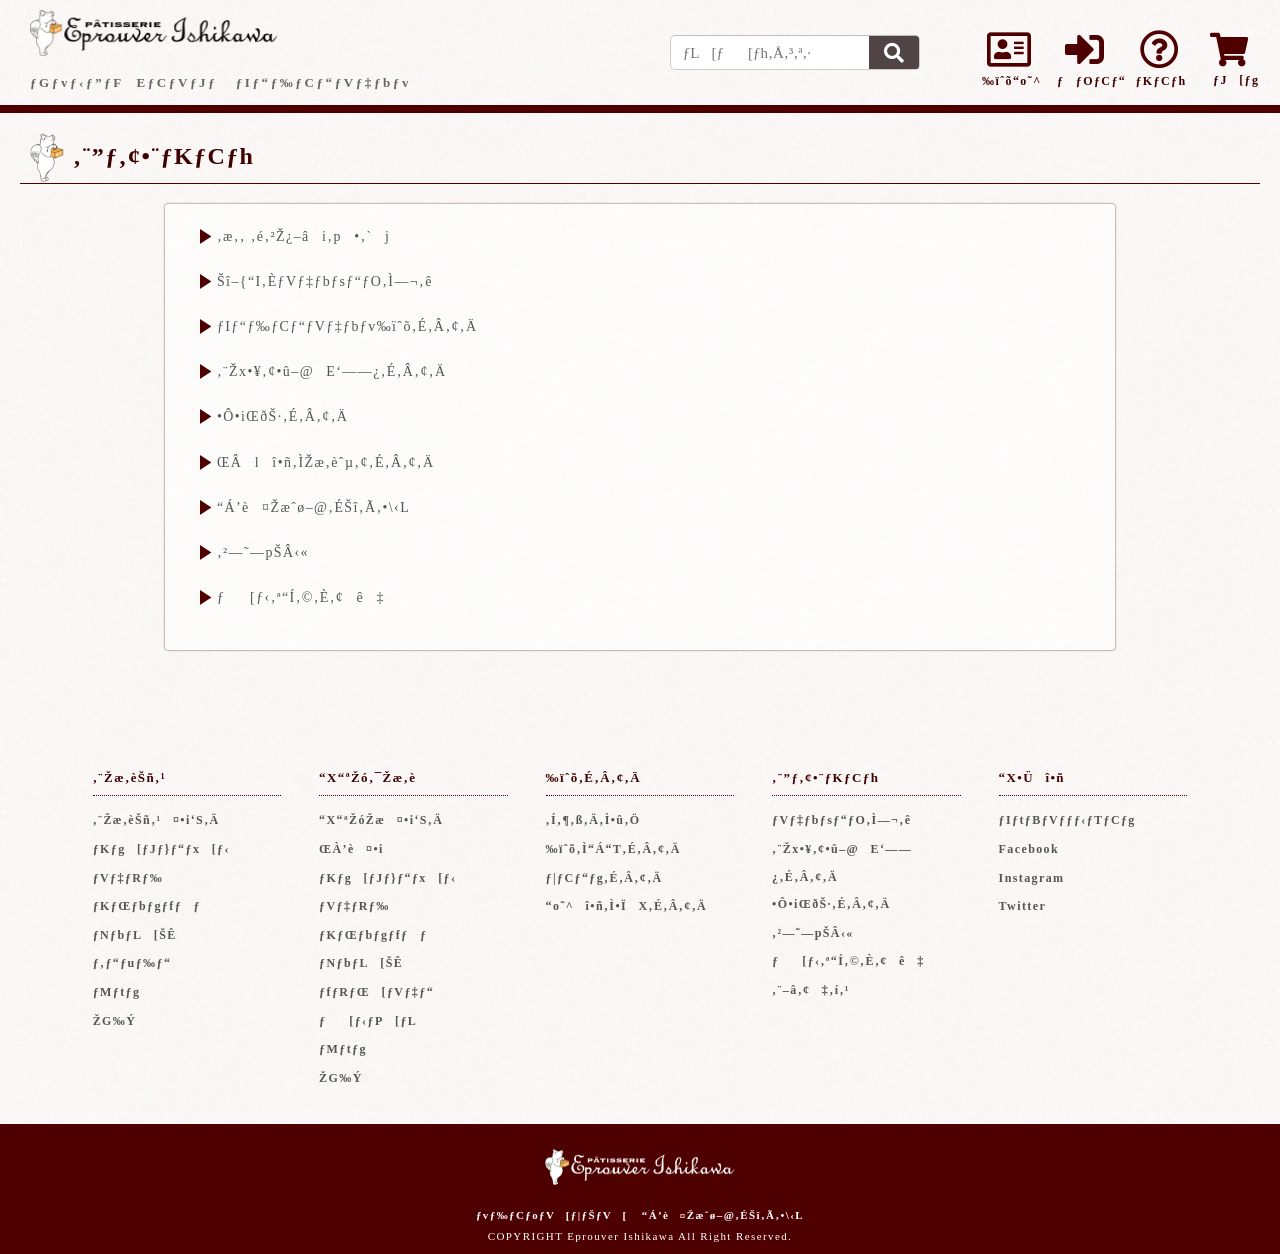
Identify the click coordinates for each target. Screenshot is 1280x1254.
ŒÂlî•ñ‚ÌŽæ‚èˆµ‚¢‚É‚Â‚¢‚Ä (326, 462)
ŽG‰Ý (115, 1021)
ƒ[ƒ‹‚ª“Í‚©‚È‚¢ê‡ (301, 597)
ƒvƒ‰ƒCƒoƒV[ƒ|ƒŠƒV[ (552, 1215)
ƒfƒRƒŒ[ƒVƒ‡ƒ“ (376, 992)
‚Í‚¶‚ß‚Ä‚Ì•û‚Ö (593, 820)
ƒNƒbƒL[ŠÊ (135, 935)
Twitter (1023, 906)
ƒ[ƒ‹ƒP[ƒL (368, 1021)
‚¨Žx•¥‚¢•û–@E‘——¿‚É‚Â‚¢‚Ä (331, 371)
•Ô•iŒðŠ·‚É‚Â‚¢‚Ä (282, 416)
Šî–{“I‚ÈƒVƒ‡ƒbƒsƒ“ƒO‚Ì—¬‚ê (325, 281)
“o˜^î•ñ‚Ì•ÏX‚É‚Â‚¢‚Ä (627, 906)
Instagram (1032, 878)
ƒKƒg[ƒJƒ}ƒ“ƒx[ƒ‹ (161, 849)
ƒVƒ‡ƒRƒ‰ (128, 878)
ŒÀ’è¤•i (351, 849)
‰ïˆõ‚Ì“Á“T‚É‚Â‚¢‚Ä (613, 849)
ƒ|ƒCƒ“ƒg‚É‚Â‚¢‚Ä (604, 878)
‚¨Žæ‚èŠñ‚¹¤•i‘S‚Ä (156, 820)
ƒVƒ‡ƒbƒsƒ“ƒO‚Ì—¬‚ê (841, 820)
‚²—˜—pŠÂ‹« (263, 552)
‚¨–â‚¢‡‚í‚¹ (811, 990)
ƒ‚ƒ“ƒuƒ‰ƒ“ (132, 963)
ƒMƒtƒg (117, 992)
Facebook (1029, 849)
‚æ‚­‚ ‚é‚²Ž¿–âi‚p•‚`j (303, 236)
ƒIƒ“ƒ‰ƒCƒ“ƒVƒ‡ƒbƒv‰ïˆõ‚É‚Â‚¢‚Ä (347, 326)
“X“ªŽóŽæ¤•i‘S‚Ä (381, 820)
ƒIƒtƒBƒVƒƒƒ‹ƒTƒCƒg (1067, 820)
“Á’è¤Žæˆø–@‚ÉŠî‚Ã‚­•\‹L (313, 507)
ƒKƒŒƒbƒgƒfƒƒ (153, 906)
